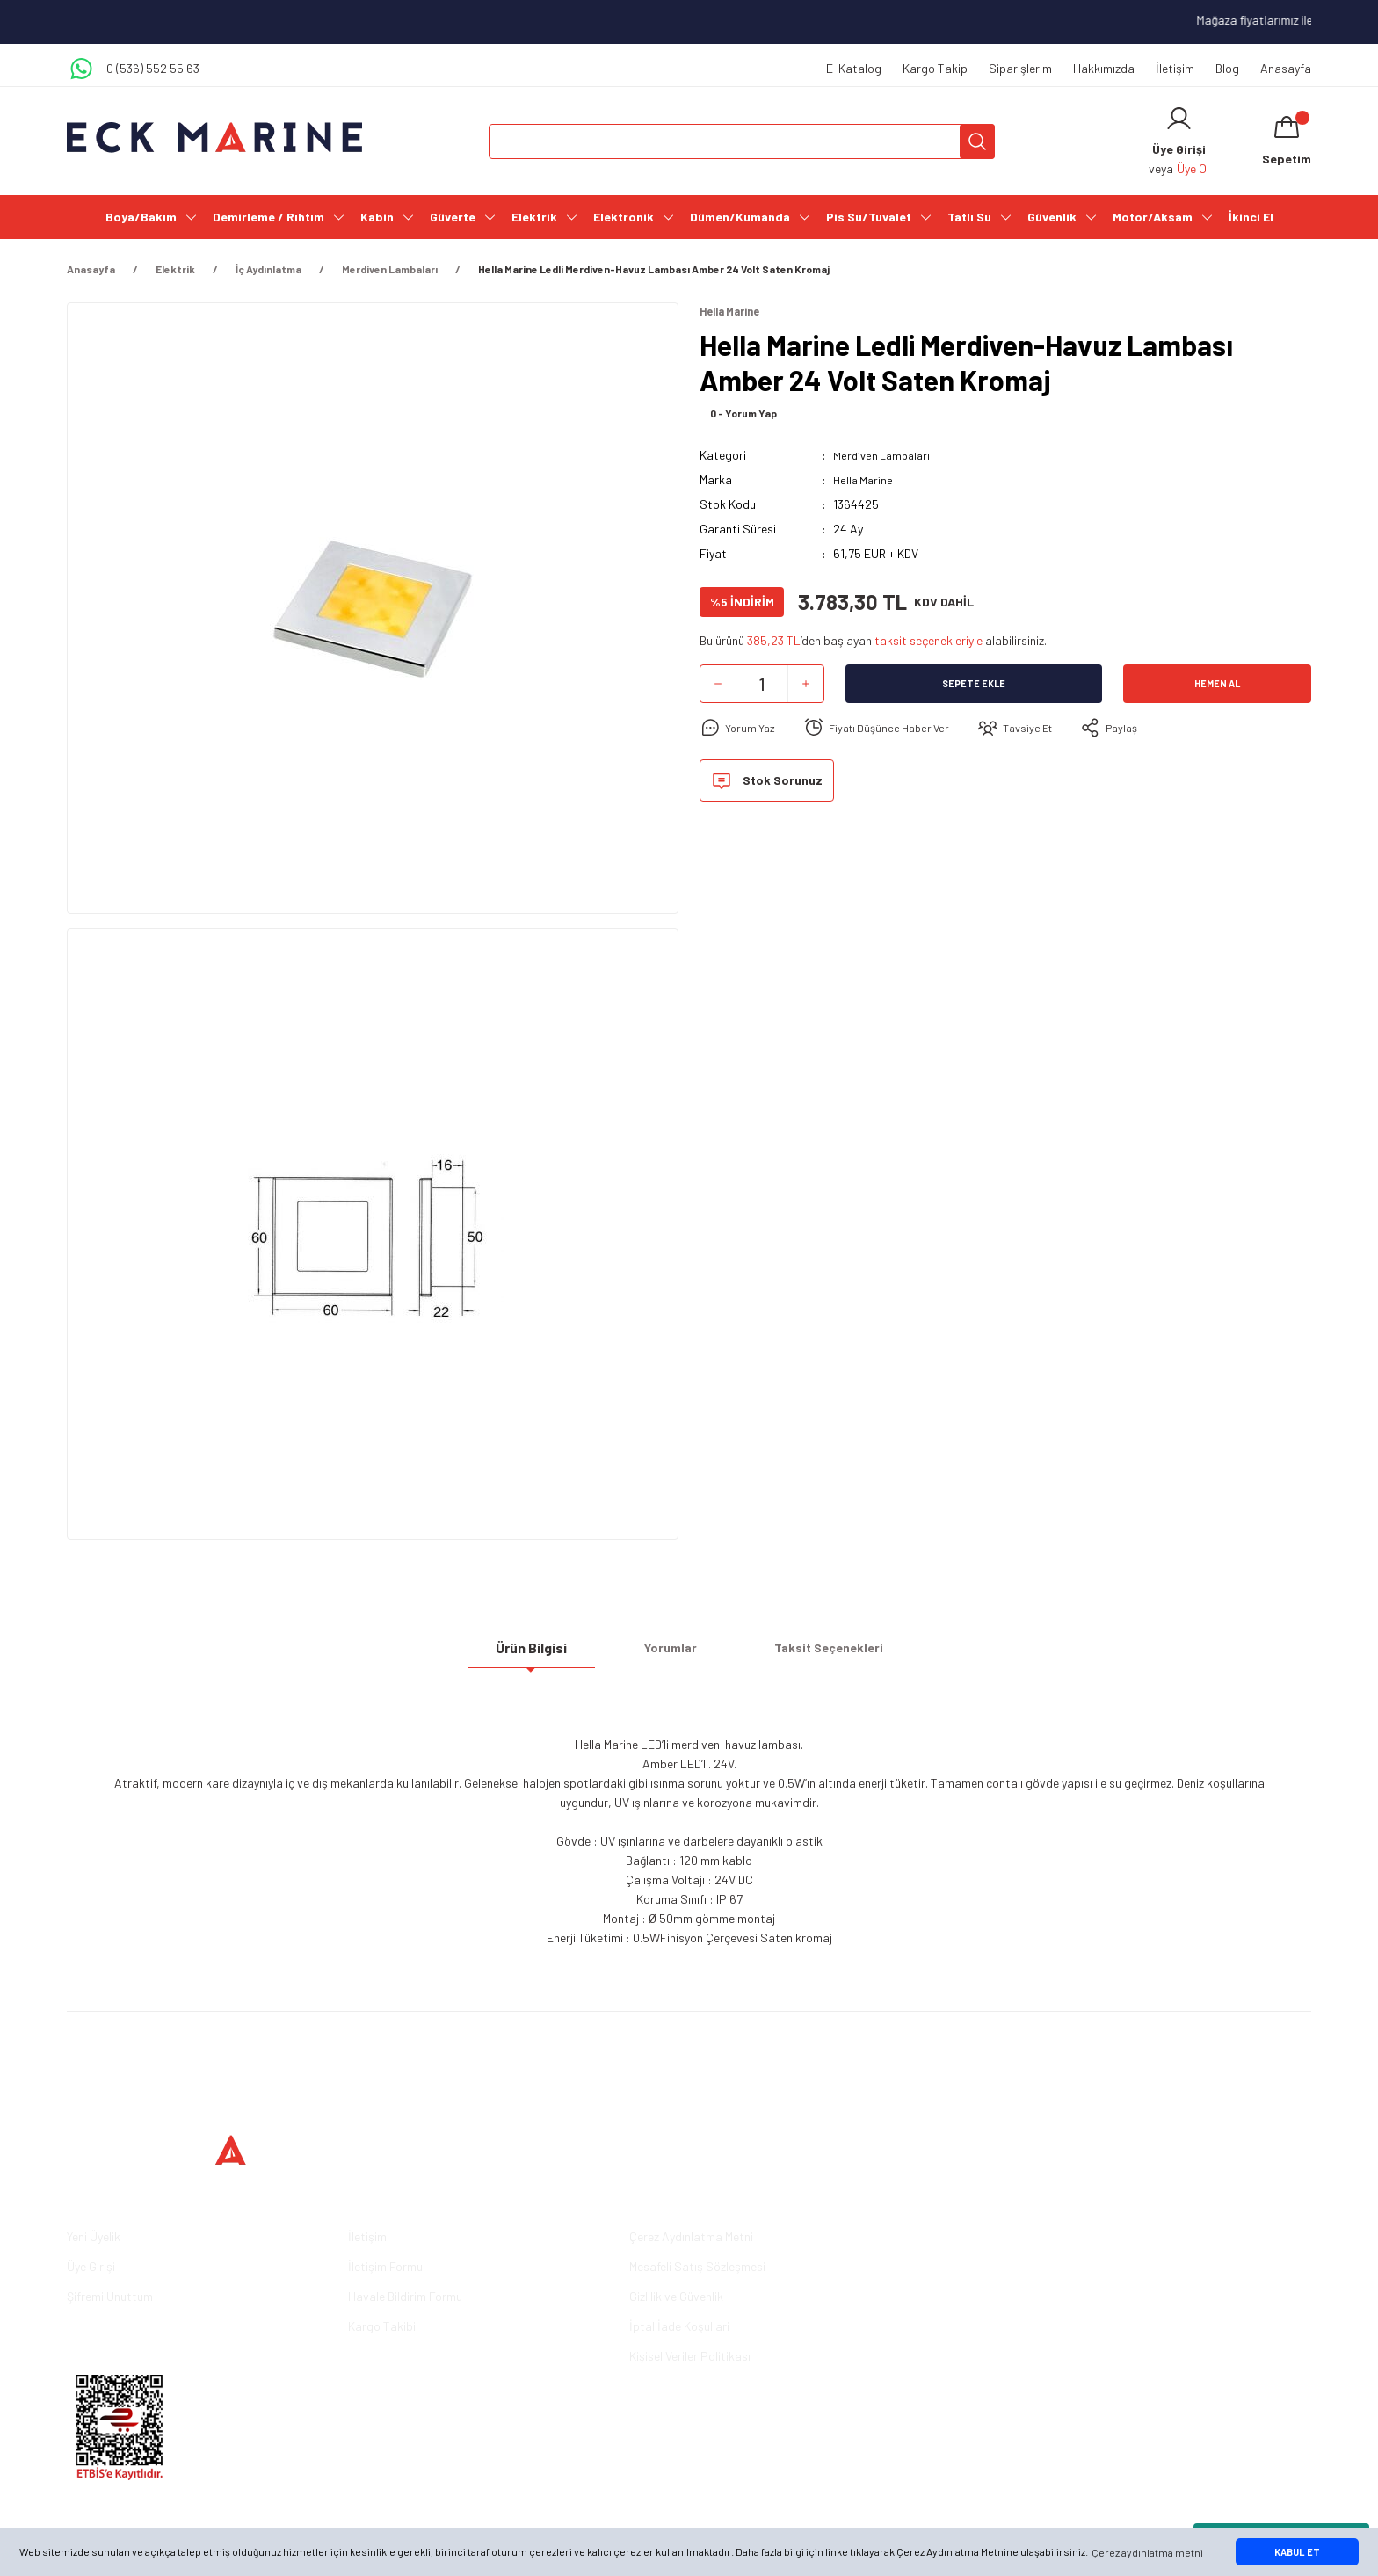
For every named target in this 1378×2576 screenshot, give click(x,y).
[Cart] (1286, 141)
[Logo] (214, 137)
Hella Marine (864, 481)
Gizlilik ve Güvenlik (676, 2296)
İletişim (1175, 68)
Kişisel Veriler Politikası (690, 2355)
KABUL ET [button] (1297, 2552)
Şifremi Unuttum (110, 2296)
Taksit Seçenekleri (828, 1654)
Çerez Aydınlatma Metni (691, 2236)
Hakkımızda (1104, 68)
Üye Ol (1193, 168)
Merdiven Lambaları (885, 456)
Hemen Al (1217, 685)
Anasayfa (1285, 68)
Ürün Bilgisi (531, 1654)
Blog (1227, 68)
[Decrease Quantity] (718, 685)
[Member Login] (1178, 119)
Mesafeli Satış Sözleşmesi (697, 2266)
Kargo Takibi (382, 2325)
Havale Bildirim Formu (405, 2296)
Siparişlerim (1020, 68)
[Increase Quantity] (805, 685)
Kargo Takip (935, 68)
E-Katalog (853, 68)
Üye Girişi (91, 2266)
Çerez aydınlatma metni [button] (1147, 2552)
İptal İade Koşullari (679, 2325)
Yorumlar (670, 1654)
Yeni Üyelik (93, 2236)
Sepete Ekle (973, 685)
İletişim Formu (385, 2266)
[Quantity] (762, 685)
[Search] (742, 141)
